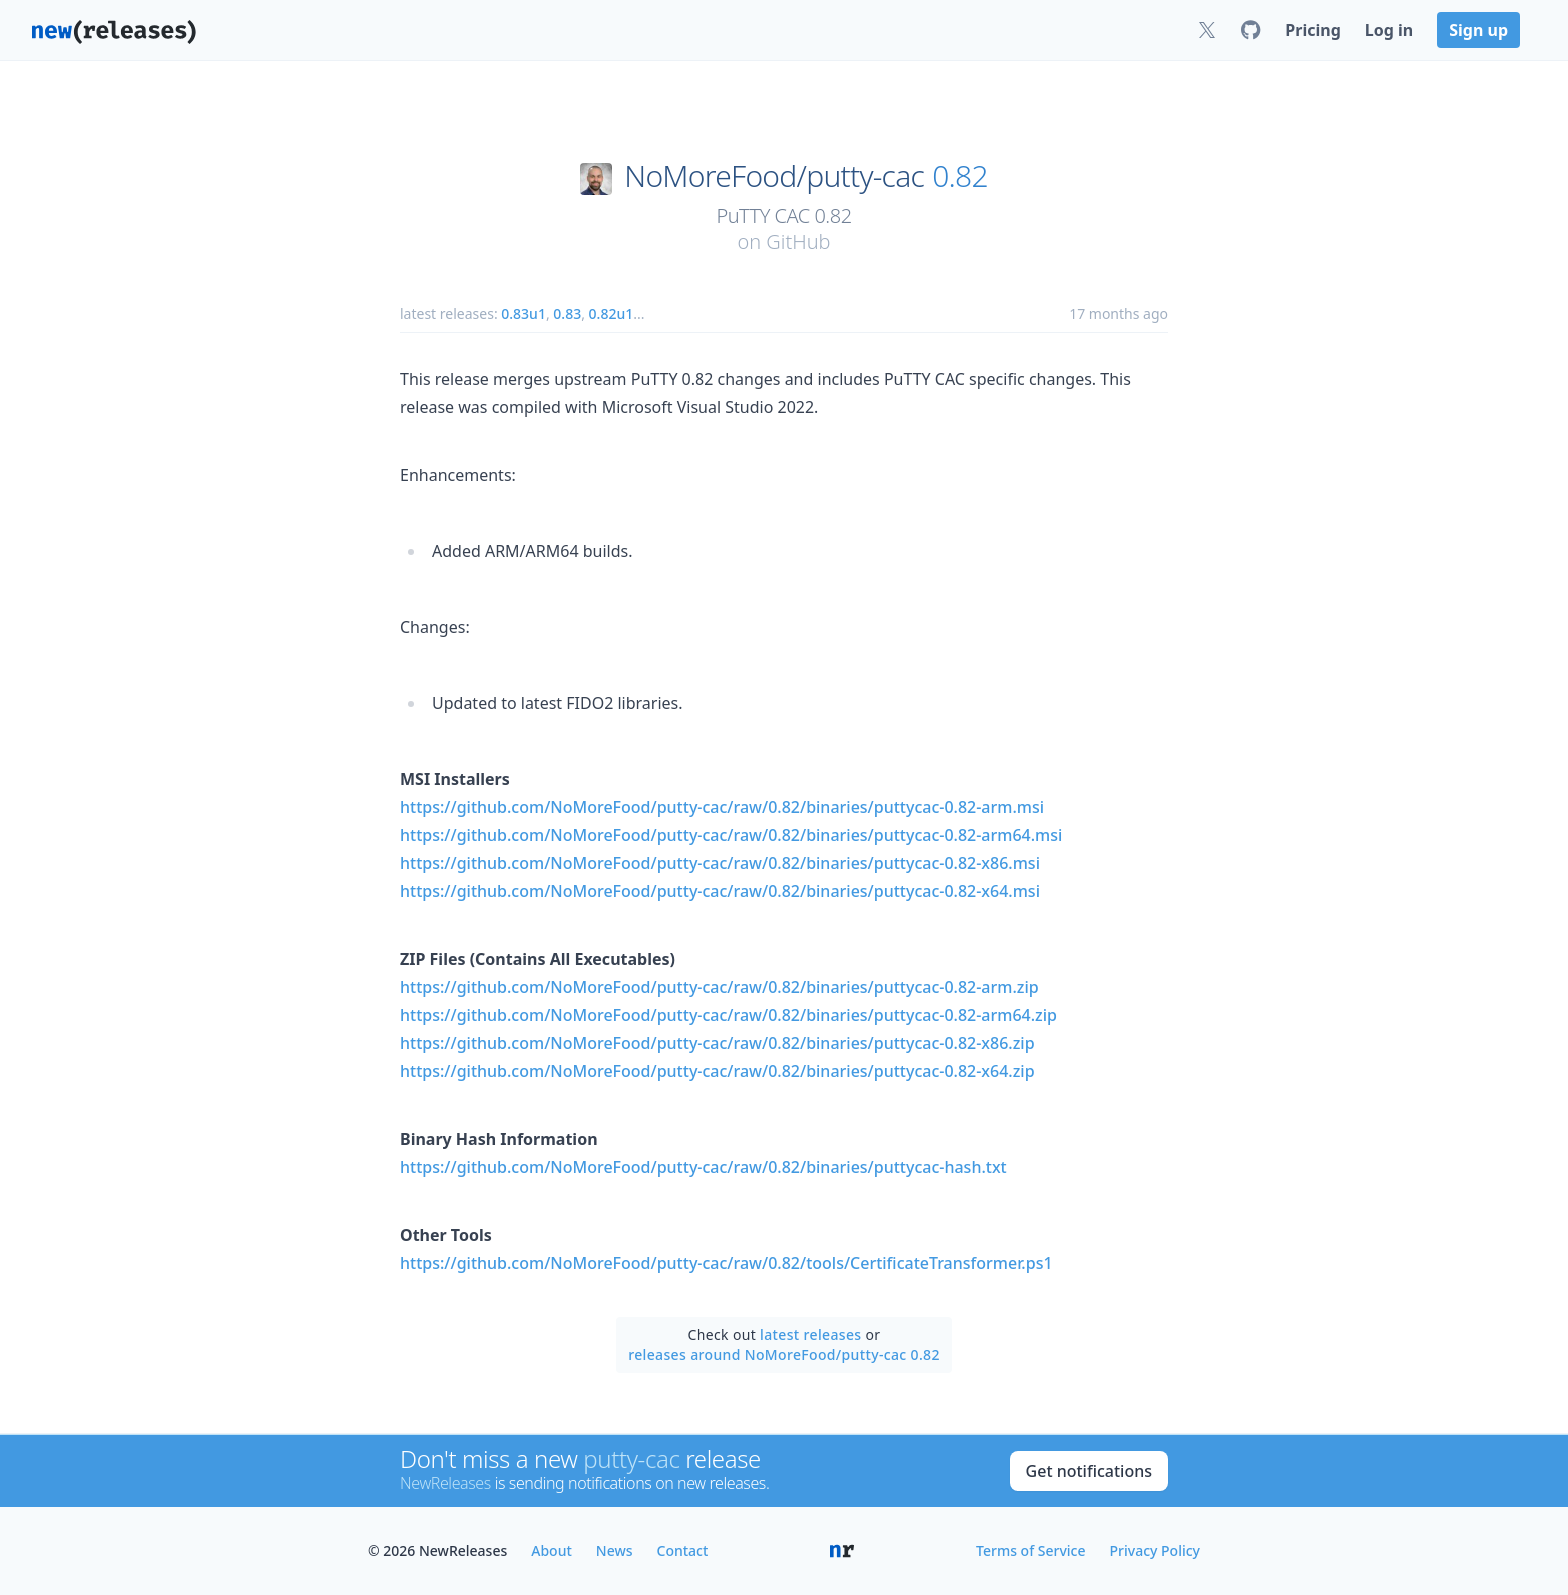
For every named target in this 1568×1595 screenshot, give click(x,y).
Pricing (1312, 30)
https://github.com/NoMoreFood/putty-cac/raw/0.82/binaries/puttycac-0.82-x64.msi (720, 891)
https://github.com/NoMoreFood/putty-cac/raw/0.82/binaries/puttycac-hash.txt (703, 1167)
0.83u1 (523, 313)
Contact (683, 1550)
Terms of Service (1030, 1550)
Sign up (1478, 30)
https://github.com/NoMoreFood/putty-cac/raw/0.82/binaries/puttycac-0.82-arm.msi (722, 807)
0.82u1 (611, 313)
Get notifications (1089, 1471)
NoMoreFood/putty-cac (774, 176)
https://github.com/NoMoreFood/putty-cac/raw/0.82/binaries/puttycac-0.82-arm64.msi (731, 835)
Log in (1389, 30)
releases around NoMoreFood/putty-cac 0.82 (784, 1354)
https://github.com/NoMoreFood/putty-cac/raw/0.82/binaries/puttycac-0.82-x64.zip (717, 1071)
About (551, 1550)
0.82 (960, 176)
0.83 (567, 313)
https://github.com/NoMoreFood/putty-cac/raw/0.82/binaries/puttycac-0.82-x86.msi (720, 863)
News (614, 1550)
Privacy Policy (1155, 1550)
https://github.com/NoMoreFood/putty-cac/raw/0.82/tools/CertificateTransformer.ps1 (726, 1263)
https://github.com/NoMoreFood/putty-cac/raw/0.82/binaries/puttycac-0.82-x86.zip (717, 1043)
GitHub (798, 241)
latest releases (810, 1334)
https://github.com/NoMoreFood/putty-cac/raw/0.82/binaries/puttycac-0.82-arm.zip (719, 987)
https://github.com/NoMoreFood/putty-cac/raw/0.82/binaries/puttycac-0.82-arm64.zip (728, 1015)
